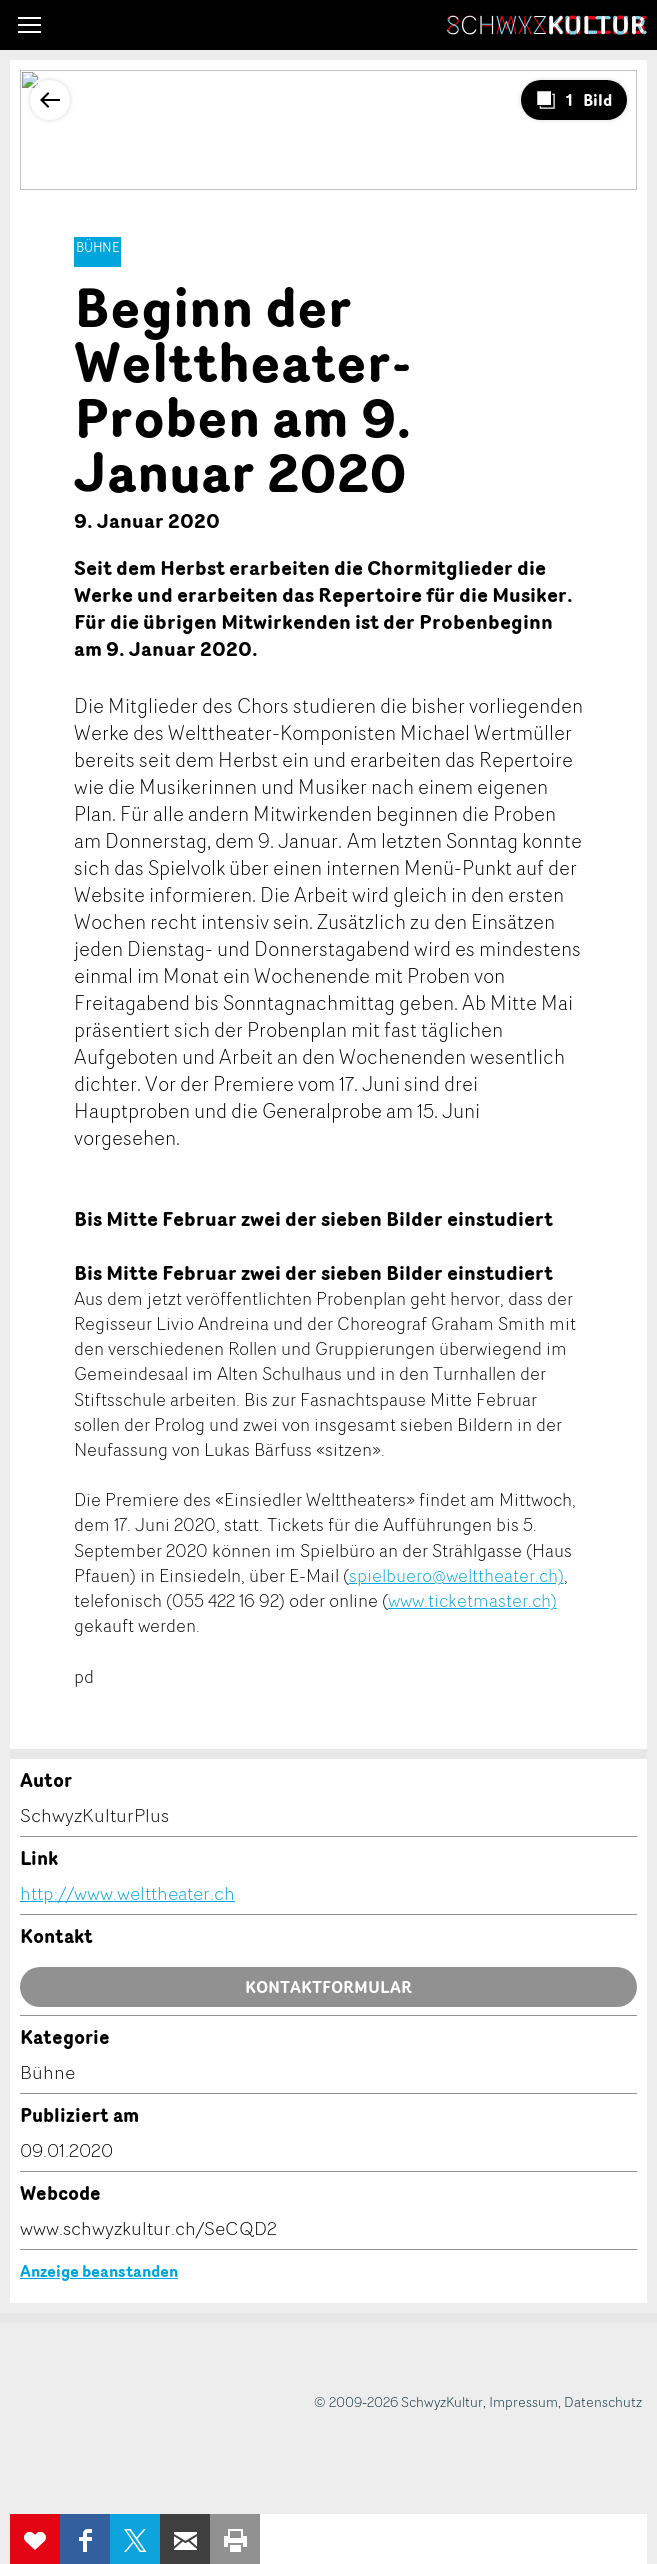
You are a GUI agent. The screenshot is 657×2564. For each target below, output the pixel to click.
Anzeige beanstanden (99, 2271)
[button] (29, 25)
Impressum (523, 2401)
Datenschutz (603, 2401)
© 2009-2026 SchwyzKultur (398, 2401)
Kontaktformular (328, 1987)
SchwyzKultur (547, 25)
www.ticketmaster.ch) (472, 1600)
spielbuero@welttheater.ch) (456, 1575)
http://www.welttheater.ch (127, 1893)
